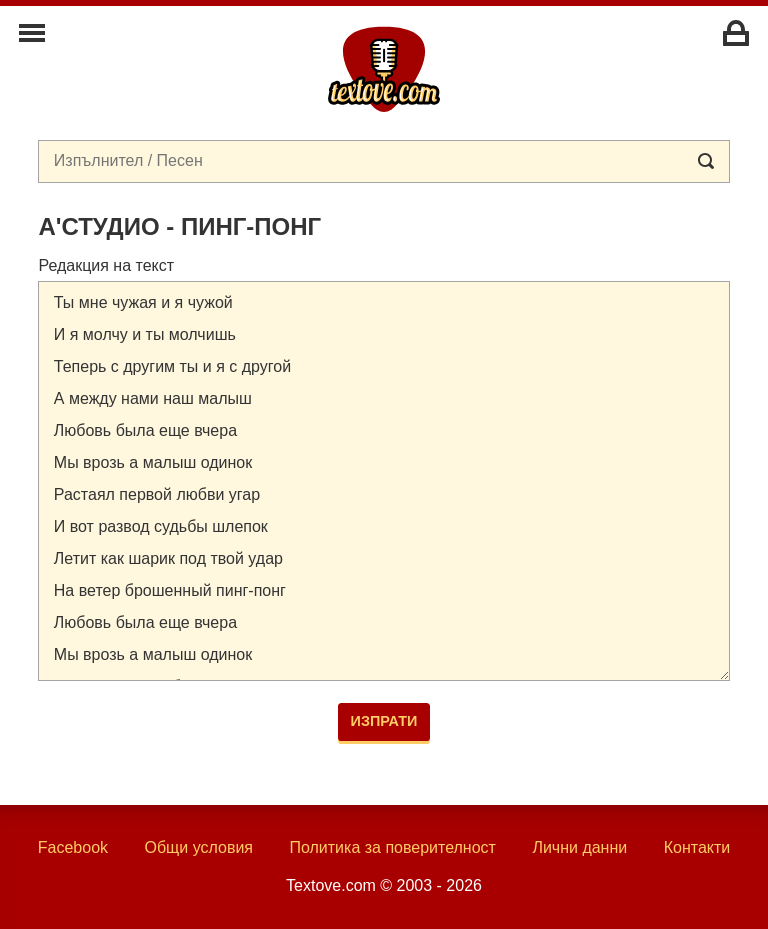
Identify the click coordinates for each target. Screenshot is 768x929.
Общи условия (198, 847)
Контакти (697, 847)
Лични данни (579, 847)
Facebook (73, 847)
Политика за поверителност (392, 847)
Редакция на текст (106, 265)
